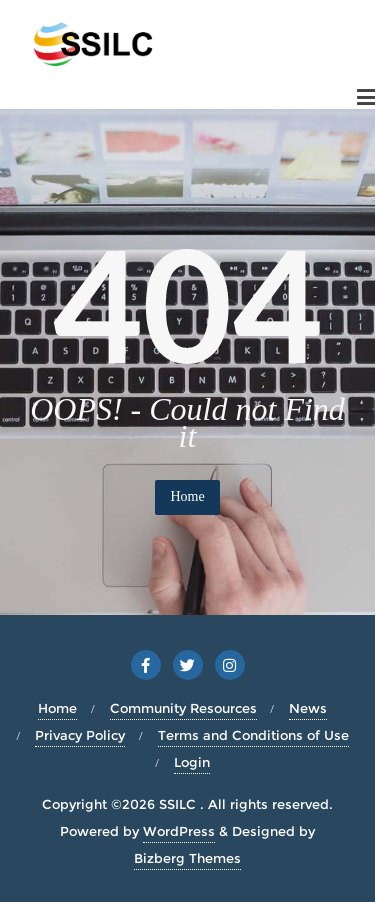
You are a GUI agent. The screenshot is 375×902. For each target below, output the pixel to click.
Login (192, 762)
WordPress (179, 831)
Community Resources (183, 708)
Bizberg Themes (187, 858)
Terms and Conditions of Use (253, 735)
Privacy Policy (80, 735)
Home (187, 496)
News (308, 708)
